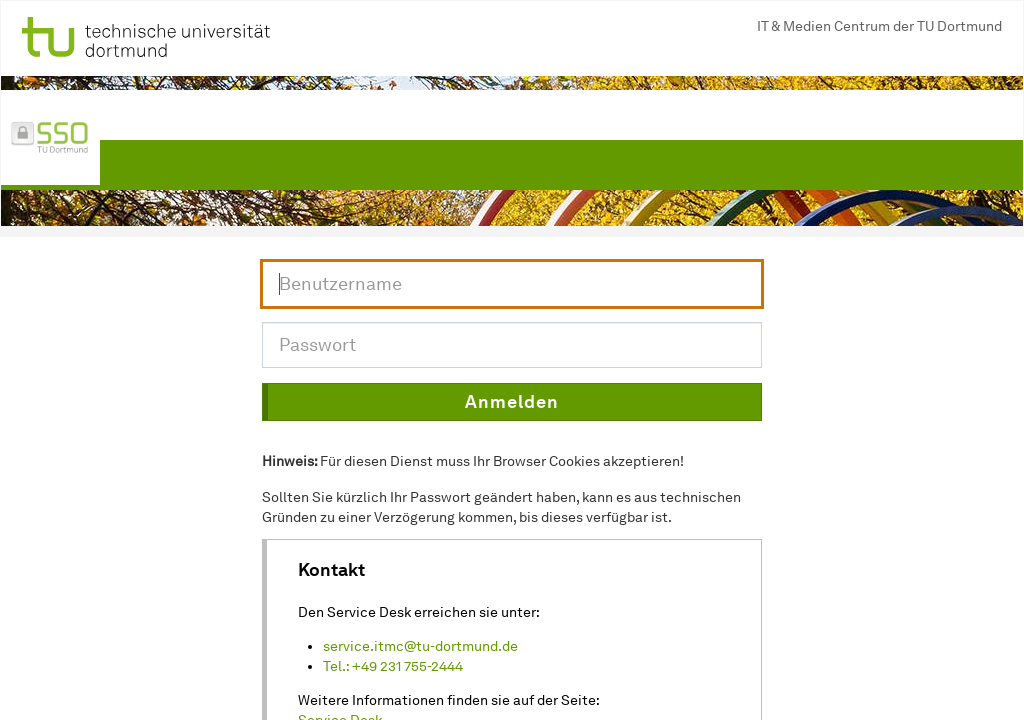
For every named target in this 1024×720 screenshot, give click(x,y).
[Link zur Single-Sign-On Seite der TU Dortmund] (50, 138)
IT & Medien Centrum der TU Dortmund (879, 26)
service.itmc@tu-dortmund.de (420, 646)
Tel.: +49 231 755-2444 (393, 666)
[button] (512, 402)
